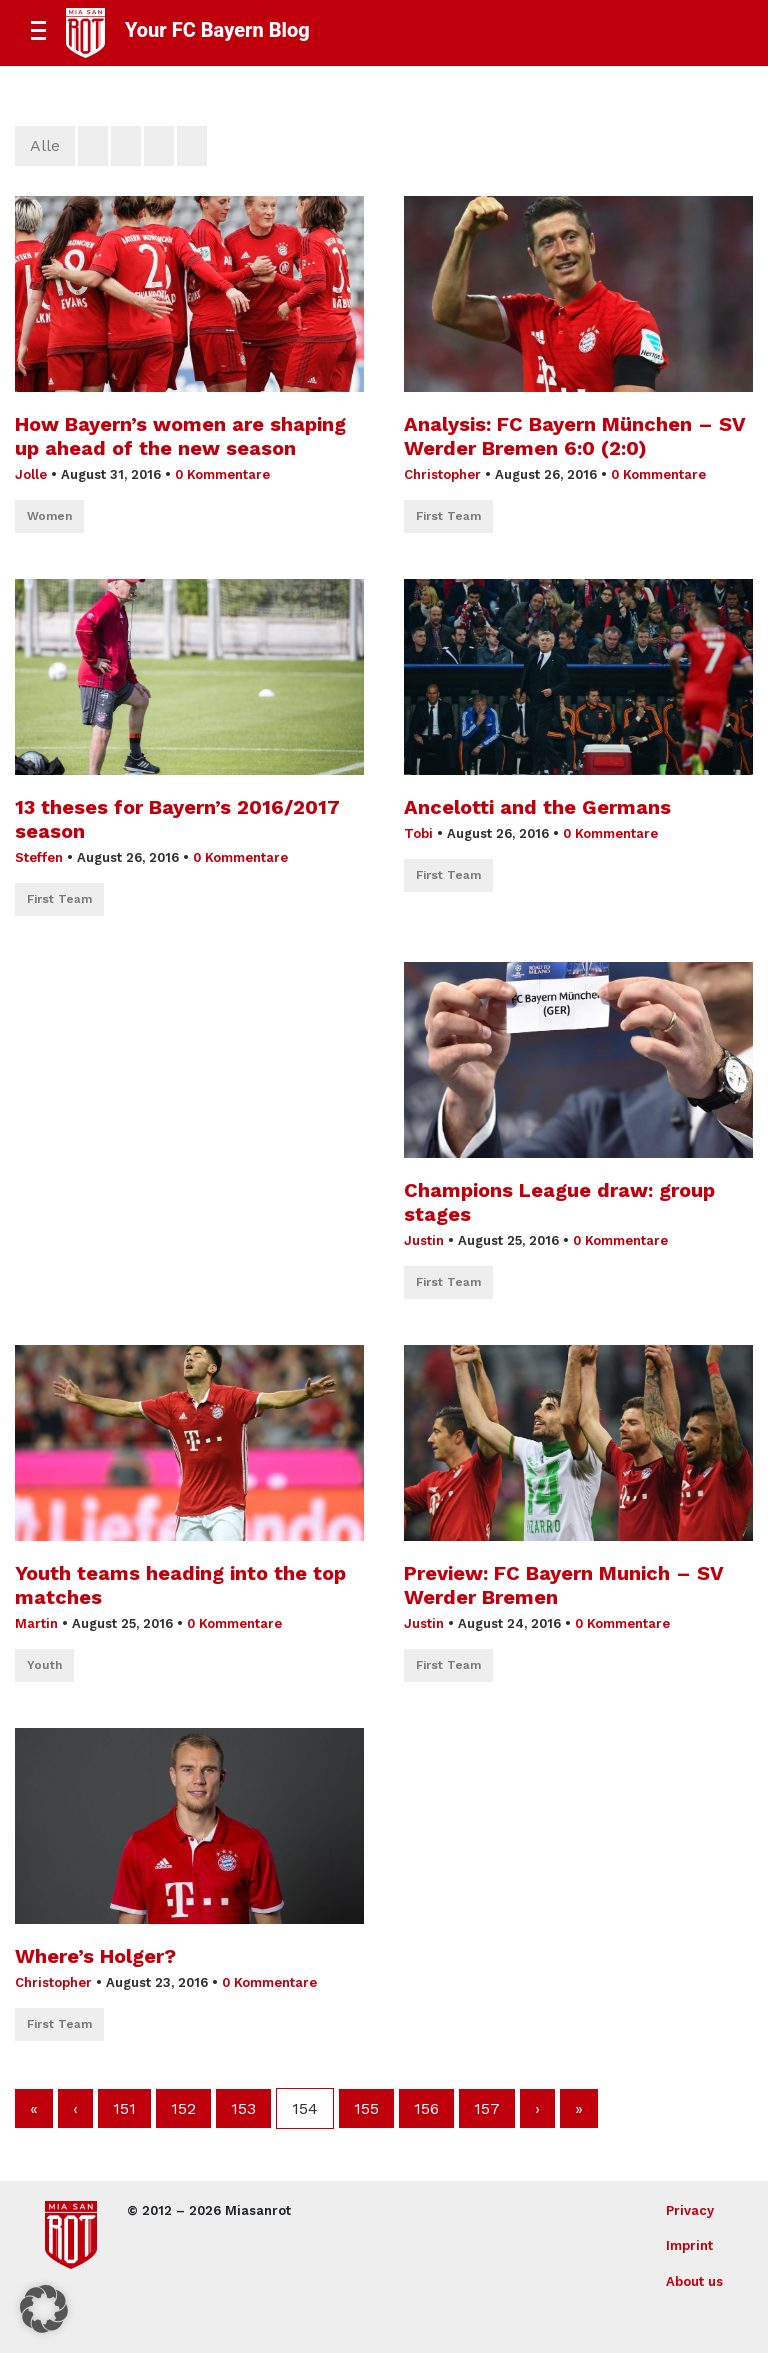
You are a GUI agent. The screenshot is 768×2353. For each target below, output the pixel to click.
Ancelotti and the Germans (537, 807)
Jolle (31, 474)
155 (366, 2108)
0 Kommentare (222, 474)
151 (124, 2108)
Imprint (689, 2245)
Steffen (39, 857)
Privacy (690, 2210)
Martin (36, 1623)
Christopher (442, 474)
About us (694, 2281)
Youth (44, 1665)
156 (426, 2108)
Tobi (418, 833)
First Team (448, 516)
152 (183, 2108)
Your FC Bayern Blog (217, 30)
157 (487, 2108)
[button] (44, 2309)
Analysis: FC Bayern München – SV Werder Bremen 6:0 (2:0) (574, 436)
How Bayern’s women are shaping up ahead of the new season (180, 436)
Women (49, 516)
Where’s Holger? (95, 1956)
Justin (424, 1240)
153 (243, 2108)
